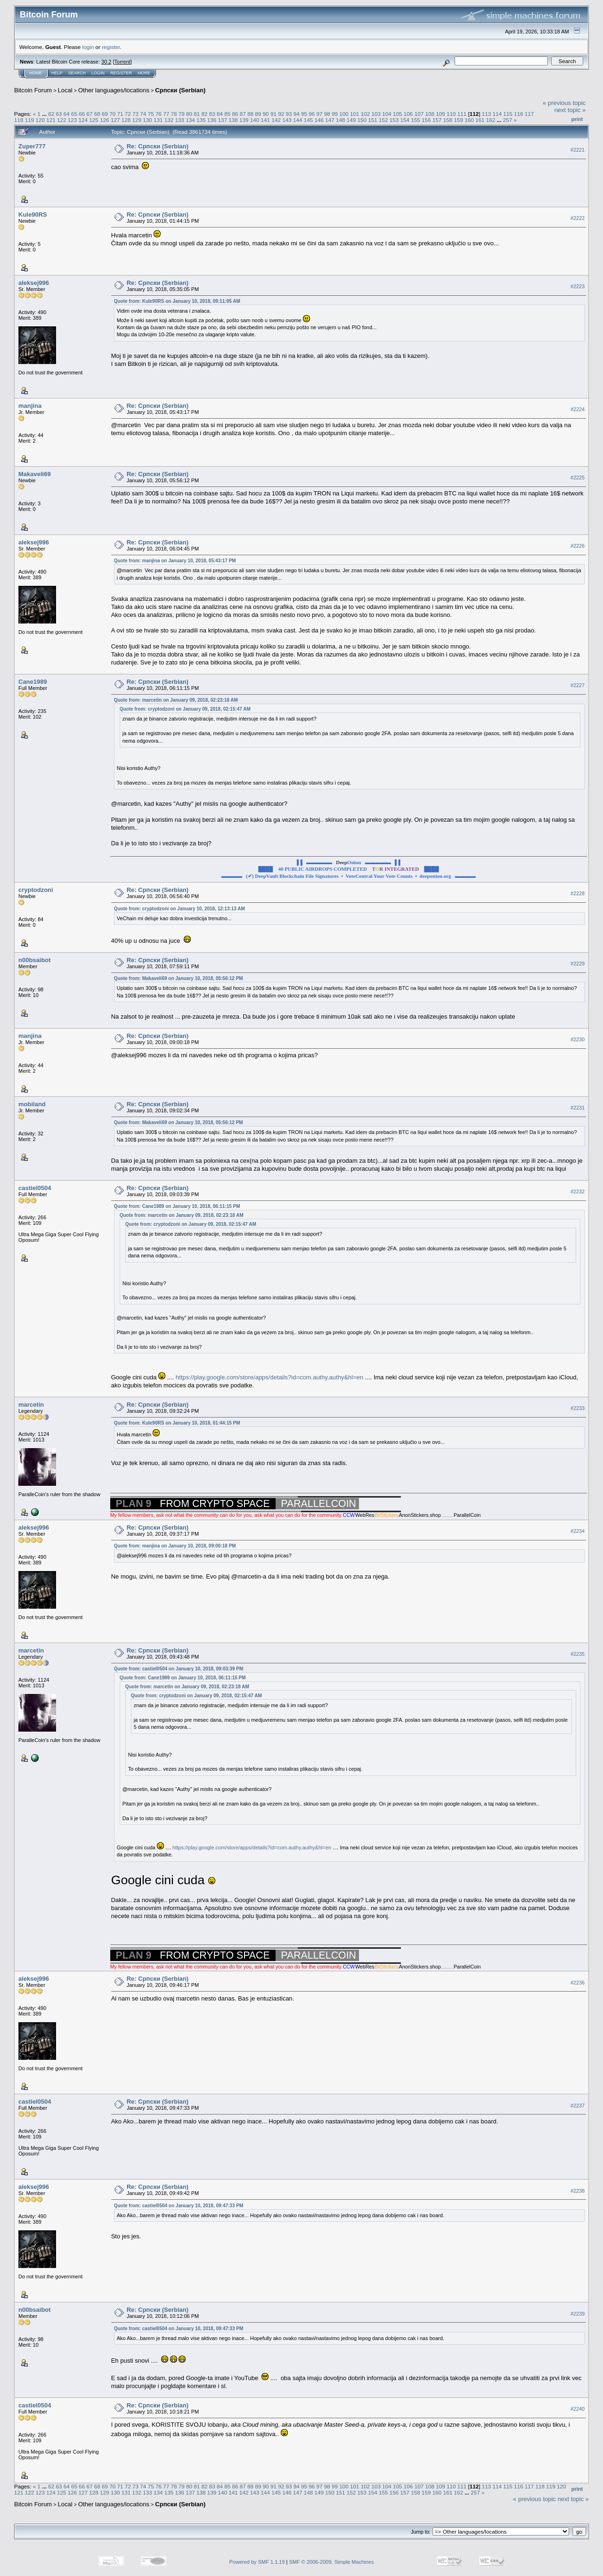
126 (104, 120)
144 (297, 120)
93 (288, 114)
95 (304, 114)
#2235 (577, 1654)
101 (354, 114)
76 (158, 114)
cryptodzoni (35, 889)
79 (182, 114)
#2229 (577, 963)
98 (327, 114)
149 (351, 120)
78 (174, 114)
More (144, 73)
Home (35, 73)
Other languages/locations (113, 90)
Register (121, 73)
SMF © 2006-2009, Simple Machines (331, 2562)
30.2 (106, 62)
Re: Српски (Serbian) (157, 146)
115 (508, 114)
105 (397, 114)
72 (128, 114)
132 (169, 120)
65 (74, 114)
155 (415, 120)
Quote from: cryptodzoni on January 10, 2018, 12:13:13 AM (179, 908)
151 (372, 120)
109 (440, 114)
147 (329, 120)
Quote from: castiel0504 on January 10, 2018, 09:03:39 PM (179, 1668)
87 (243, 114)
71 (120, 114)
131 (158, 120)
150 (362, 120)
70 (112, 114)
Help (57, 73)
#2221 (577, 150)
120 (40, 120)
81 (197, 114)
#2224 (577, 409)
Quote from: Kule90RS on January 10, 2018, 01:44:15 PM (177, 1423)
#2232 (577, 1191)
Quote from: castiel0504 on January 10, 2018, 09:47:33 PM (179, 2205)
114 (497, 114)
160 (469, 120)
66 (82, 114)
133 (179, 120)
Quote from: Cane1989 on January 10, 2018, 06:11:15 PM (177, 1206)
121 (51, 120)
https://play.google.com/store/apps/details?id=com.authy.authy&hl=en (269, 1377)
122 (61, 120)
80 (189, 114)
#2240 (577, 2409)
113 (486, 114)
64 (67, 114)
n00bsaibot (34, 960)
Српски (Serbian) (180, 90)
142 (276, 120)
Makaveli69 (34, 474)
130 (147, 120)
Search (77, 73)
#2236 (577, 1982)
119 (29, 120)
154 (405, 120)
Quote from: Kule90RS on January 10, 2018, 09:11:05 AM (177, 301)
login (88, 47)
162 (491, 120)
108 (429, 114)
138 (233, 120)
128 (126, 120)
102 (365, 114)
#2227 (577, 685)
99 (335, 114)
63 (59, 114)
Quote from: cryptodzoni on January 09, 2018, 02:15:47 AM (185, 709)
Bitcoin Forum (33, 90)
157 (437, 120)
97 (319, 114)
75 (151, 114)
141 (265, 120)
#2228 (577, 894)
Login (98, 73)
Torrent (122, 62)
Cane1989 (32, 681)
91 (273, 114)
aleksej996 (33, 282)
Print (577, 119)
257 (507, 120)
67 (90, 114)
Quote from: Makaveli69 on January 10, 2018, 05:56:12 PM (178, 978)
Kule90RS (32, 214)
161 (480, 120)
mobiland (32, 1104)
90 (266, 114)
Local (65, 90)
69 (105, 114)
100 (344, 114)
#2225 (577, 477)
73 (135, 114)
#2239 (577, 2314)
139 (244, 120)
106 (408, 114)
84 (220, 114)
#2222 (577, 218)
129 (136, 120)
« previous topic (564, 102)
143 (287, 120)
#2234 (577, 1531)
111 (462, 114)
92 (281, 114)
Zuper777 (32, 146)
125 (93, 120)
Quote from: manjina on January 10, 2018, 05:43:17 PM (175, 560)
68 (97, 114)
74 (143, 114)
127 (115, 120)
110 (451, 114)
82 (204, 114)
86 (235, 114)
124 (83, 120)
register (111, 47)
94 (296, 114)
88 (250, 114)
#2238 (577, 2191)
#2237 (577, 2105)
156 (426, 120)
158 (448, 120)
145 (308, 120)
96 (312, 114)
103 (376, 114)
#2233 (577, 1408)
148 (340, 120)
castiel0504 (34, 1187)
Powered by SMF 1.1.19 (257, 2562)
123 (72, 120)
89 (258, 114)
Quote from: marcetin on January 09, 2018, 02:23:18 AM (176, 700)
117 (529, 114)
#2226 (577, 546)
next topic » (570, 109)
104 (386, 114)
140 (255, 120)
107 (419, 114)
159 (458, 120)
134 (190, 120)
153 (394, 120)
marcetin (31, 1404)
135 (201, 120)
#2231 (577, 1107)
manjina (29, 405)
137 (223, 120)
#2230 (577, 1039)
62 (51, 114)
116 (518, 114)
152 (383, 120)
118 (19, 120)
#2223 (577, 286)
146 (319, 120)
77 (166, 114)
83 (212, 114)
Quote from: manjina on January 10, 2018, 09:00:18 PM (175, 1545)
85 (227, 114)
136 (212, 120)
